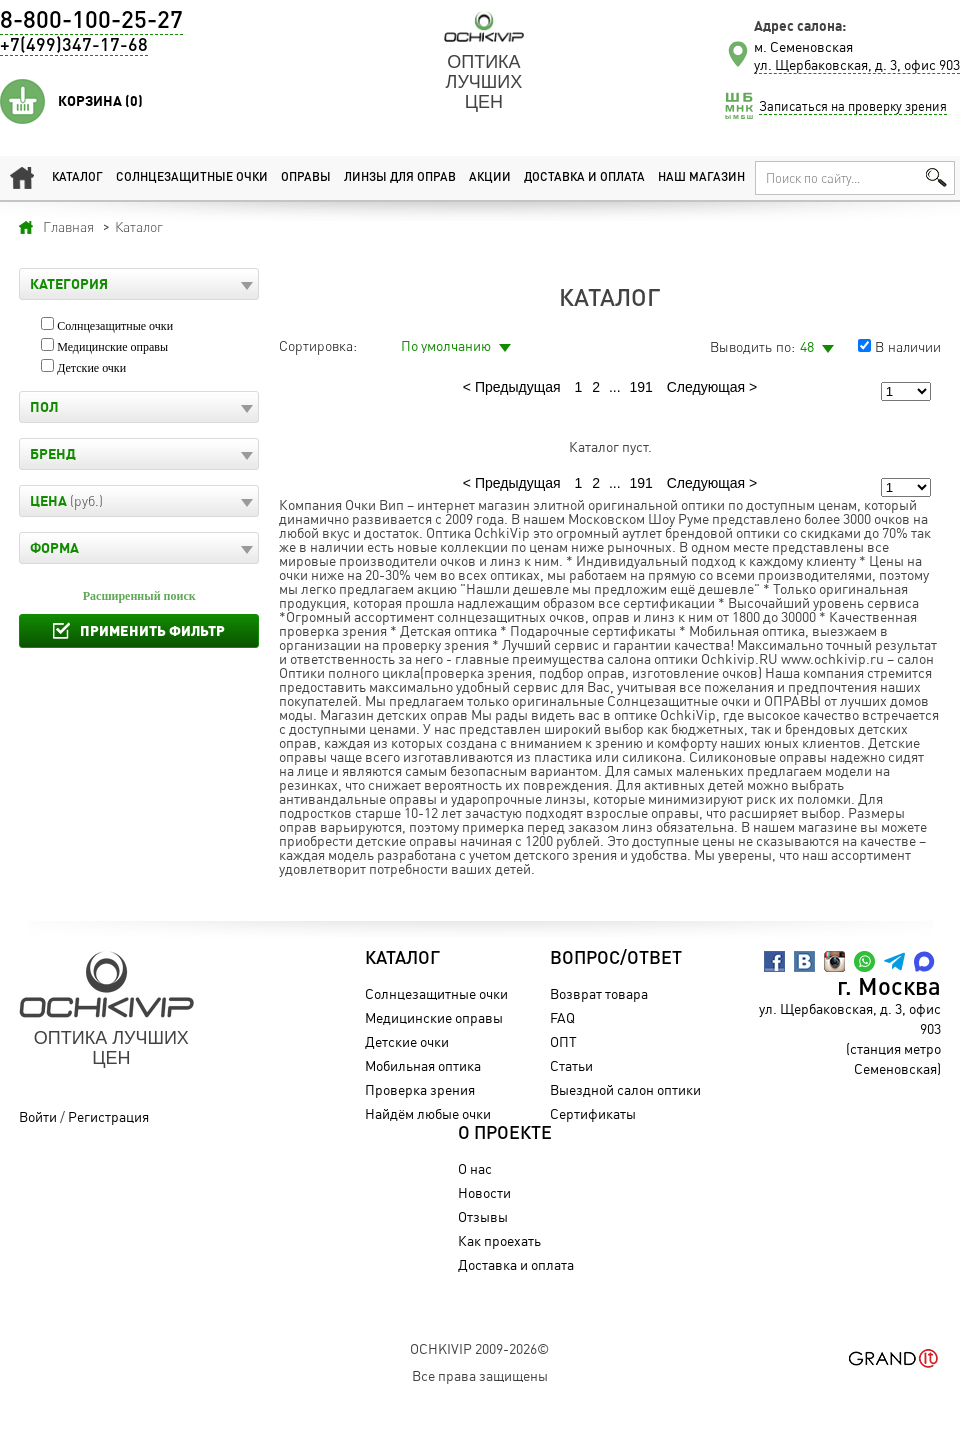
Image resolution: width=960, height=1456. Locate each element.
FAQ (562, 1017)
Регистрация (108, 1116)
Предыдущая (518, 387)
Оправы (306, 178)
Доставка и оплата (584, 178)
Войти (38, 1116)
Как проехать (499, 1240)
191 (641, 387)
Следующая (706, 387)
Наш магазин (701, 178)
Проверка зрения (420, 1089)
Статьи (571, 1065)
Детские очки (91, 368)
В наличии (908, 346)
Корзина (100, 101)
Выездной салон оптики (625, 1089)
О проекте (505, 1134)
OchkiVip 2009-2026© (479, 1348)
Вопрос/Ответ (616, 959)
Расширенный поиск (139, 596)
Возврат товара (599, 993)
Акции (490, 178)
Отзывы (483, 1216)
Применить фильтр (152, 630)
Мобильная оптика (423, 1065)
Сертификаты (593, 1113)
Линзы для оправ (400, 178)
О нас (475, 1168)
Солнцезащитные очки (192, 178)
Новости (484, 1192)
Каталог (77, 178)
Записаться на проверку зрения (853, 106)
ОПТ (563, 1041)
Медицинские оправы (112, 347)
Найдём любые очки (428, 1113)
